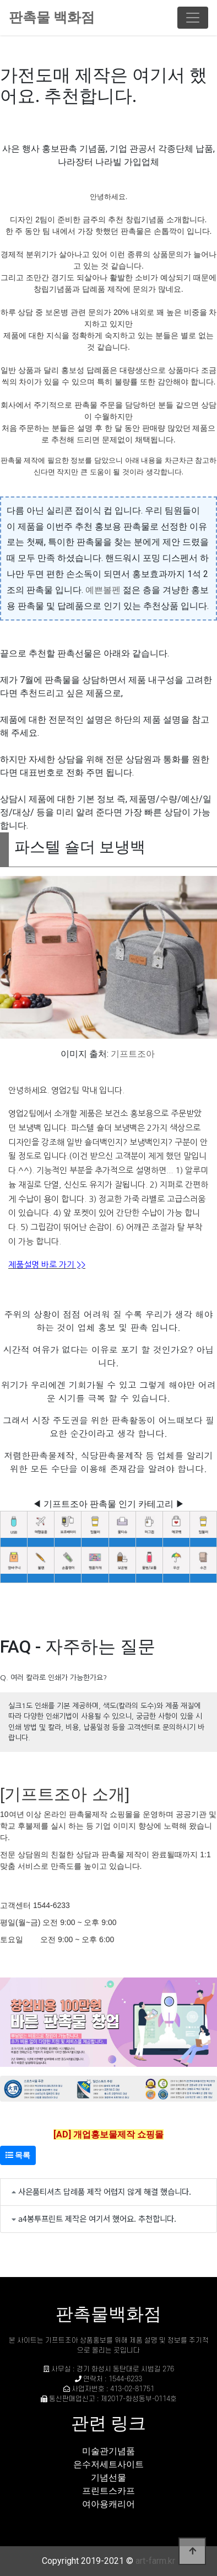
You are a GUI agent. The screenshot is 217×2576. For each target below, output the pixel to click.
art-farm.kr (155, 2561)
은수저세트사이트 (108, 2464)
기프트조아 (133, 1054)
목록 (18, 2155)
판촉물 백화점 (52, 17)
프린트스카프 (108, 2491)
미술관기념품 (108, 2451)
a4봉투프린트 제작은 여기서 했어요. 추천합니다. (97, 2218)
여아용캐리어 (108, 2504)
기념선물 (108, 2477)
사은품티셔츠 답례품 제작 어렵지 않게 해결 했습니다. (104, 2191)
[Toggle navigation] (192, 18)
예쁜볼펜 (103, 590)
